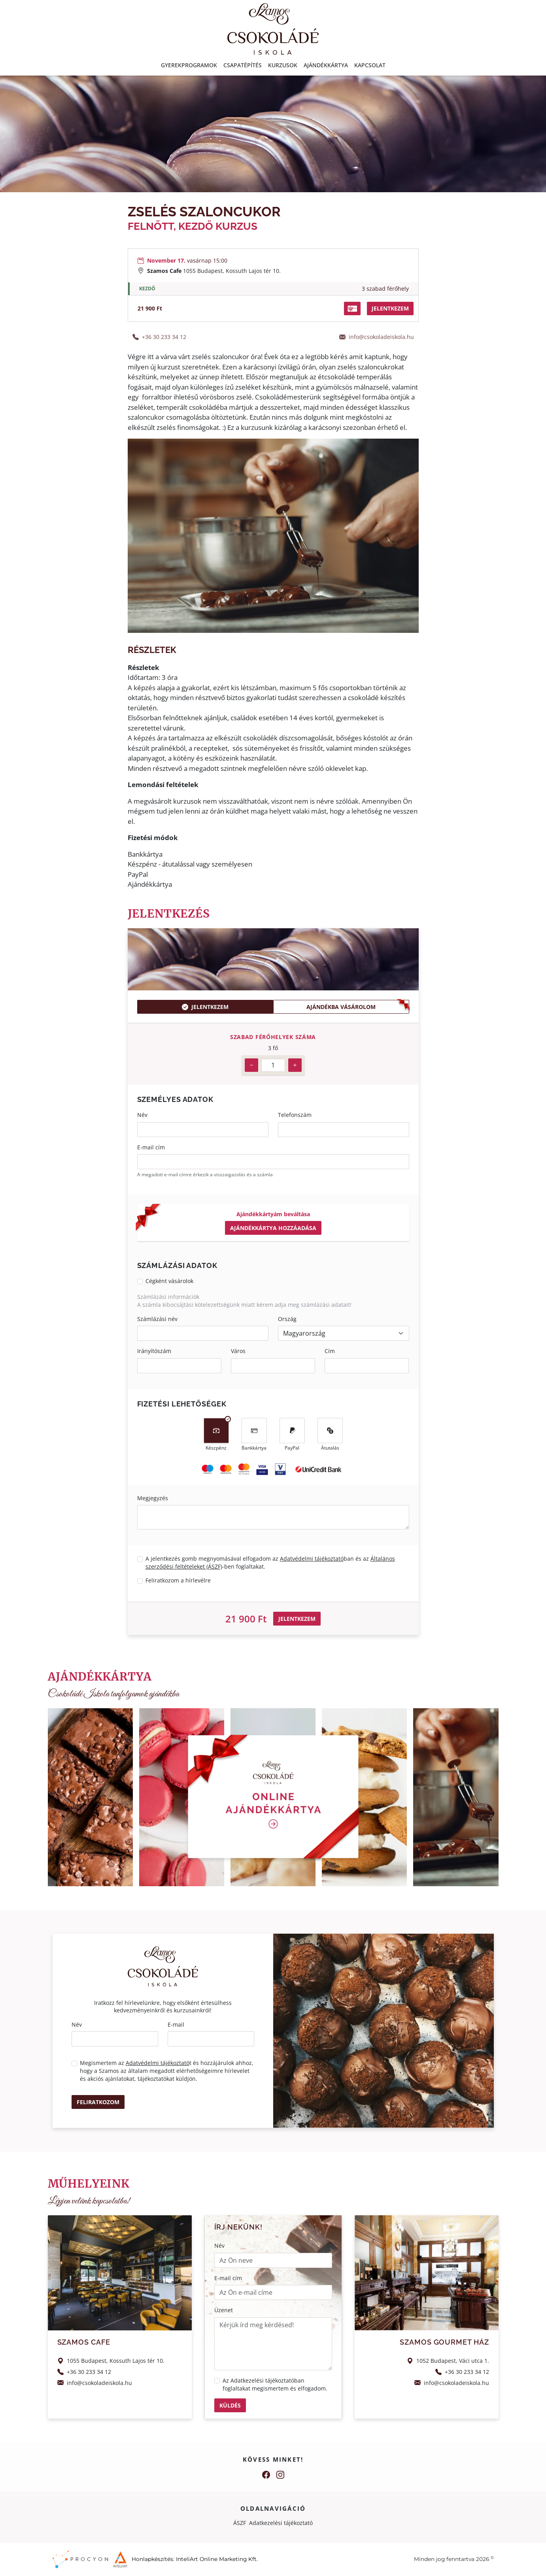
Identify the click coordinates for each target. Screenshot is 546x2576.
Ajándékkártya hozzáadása (273, 1228)
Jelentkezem (205, 1007)
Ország (287, 1319)
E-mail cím (151, 1147)
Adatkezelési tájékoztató (262, 2380)
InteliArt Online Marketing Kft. (217, 2559)
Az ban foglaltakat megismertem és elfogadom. (275, 2384)
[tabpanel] (273, 1054)
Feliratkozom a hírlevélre (178, 1580)
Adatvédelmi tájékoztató (312, 1558)
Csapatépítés (242, 65)
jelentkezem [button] (390, 308)
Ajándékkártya (326, 65)
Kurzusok (282, 65)
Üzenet (223, 2310)
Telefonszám (295, 1115)
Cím (330, 1351)
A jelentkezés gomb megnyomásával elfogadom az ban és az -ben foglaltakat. (270, 1562)
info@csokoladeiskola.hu (381, 337)
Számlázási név (157, 1319)
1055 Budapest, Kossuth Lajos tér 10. (232, 270)
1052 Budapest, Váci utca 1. (452, 2360)
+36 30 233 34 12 (164, 337)
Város (238, 1351)
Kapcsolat (369, 65)
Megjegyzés (152, 1498)
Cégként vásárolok (169, 1281)
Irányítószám (154, 1351)
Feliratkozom (98, 2102)
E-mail (176, 2024)
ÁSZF (239, 2523)
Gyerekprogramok (189, 65)
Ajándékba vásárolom (341, 1007)
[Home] (273, 28)
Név (142, 1115)
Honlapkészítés (152, 2559)
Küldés (230, 2405)
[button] (352, 308)
